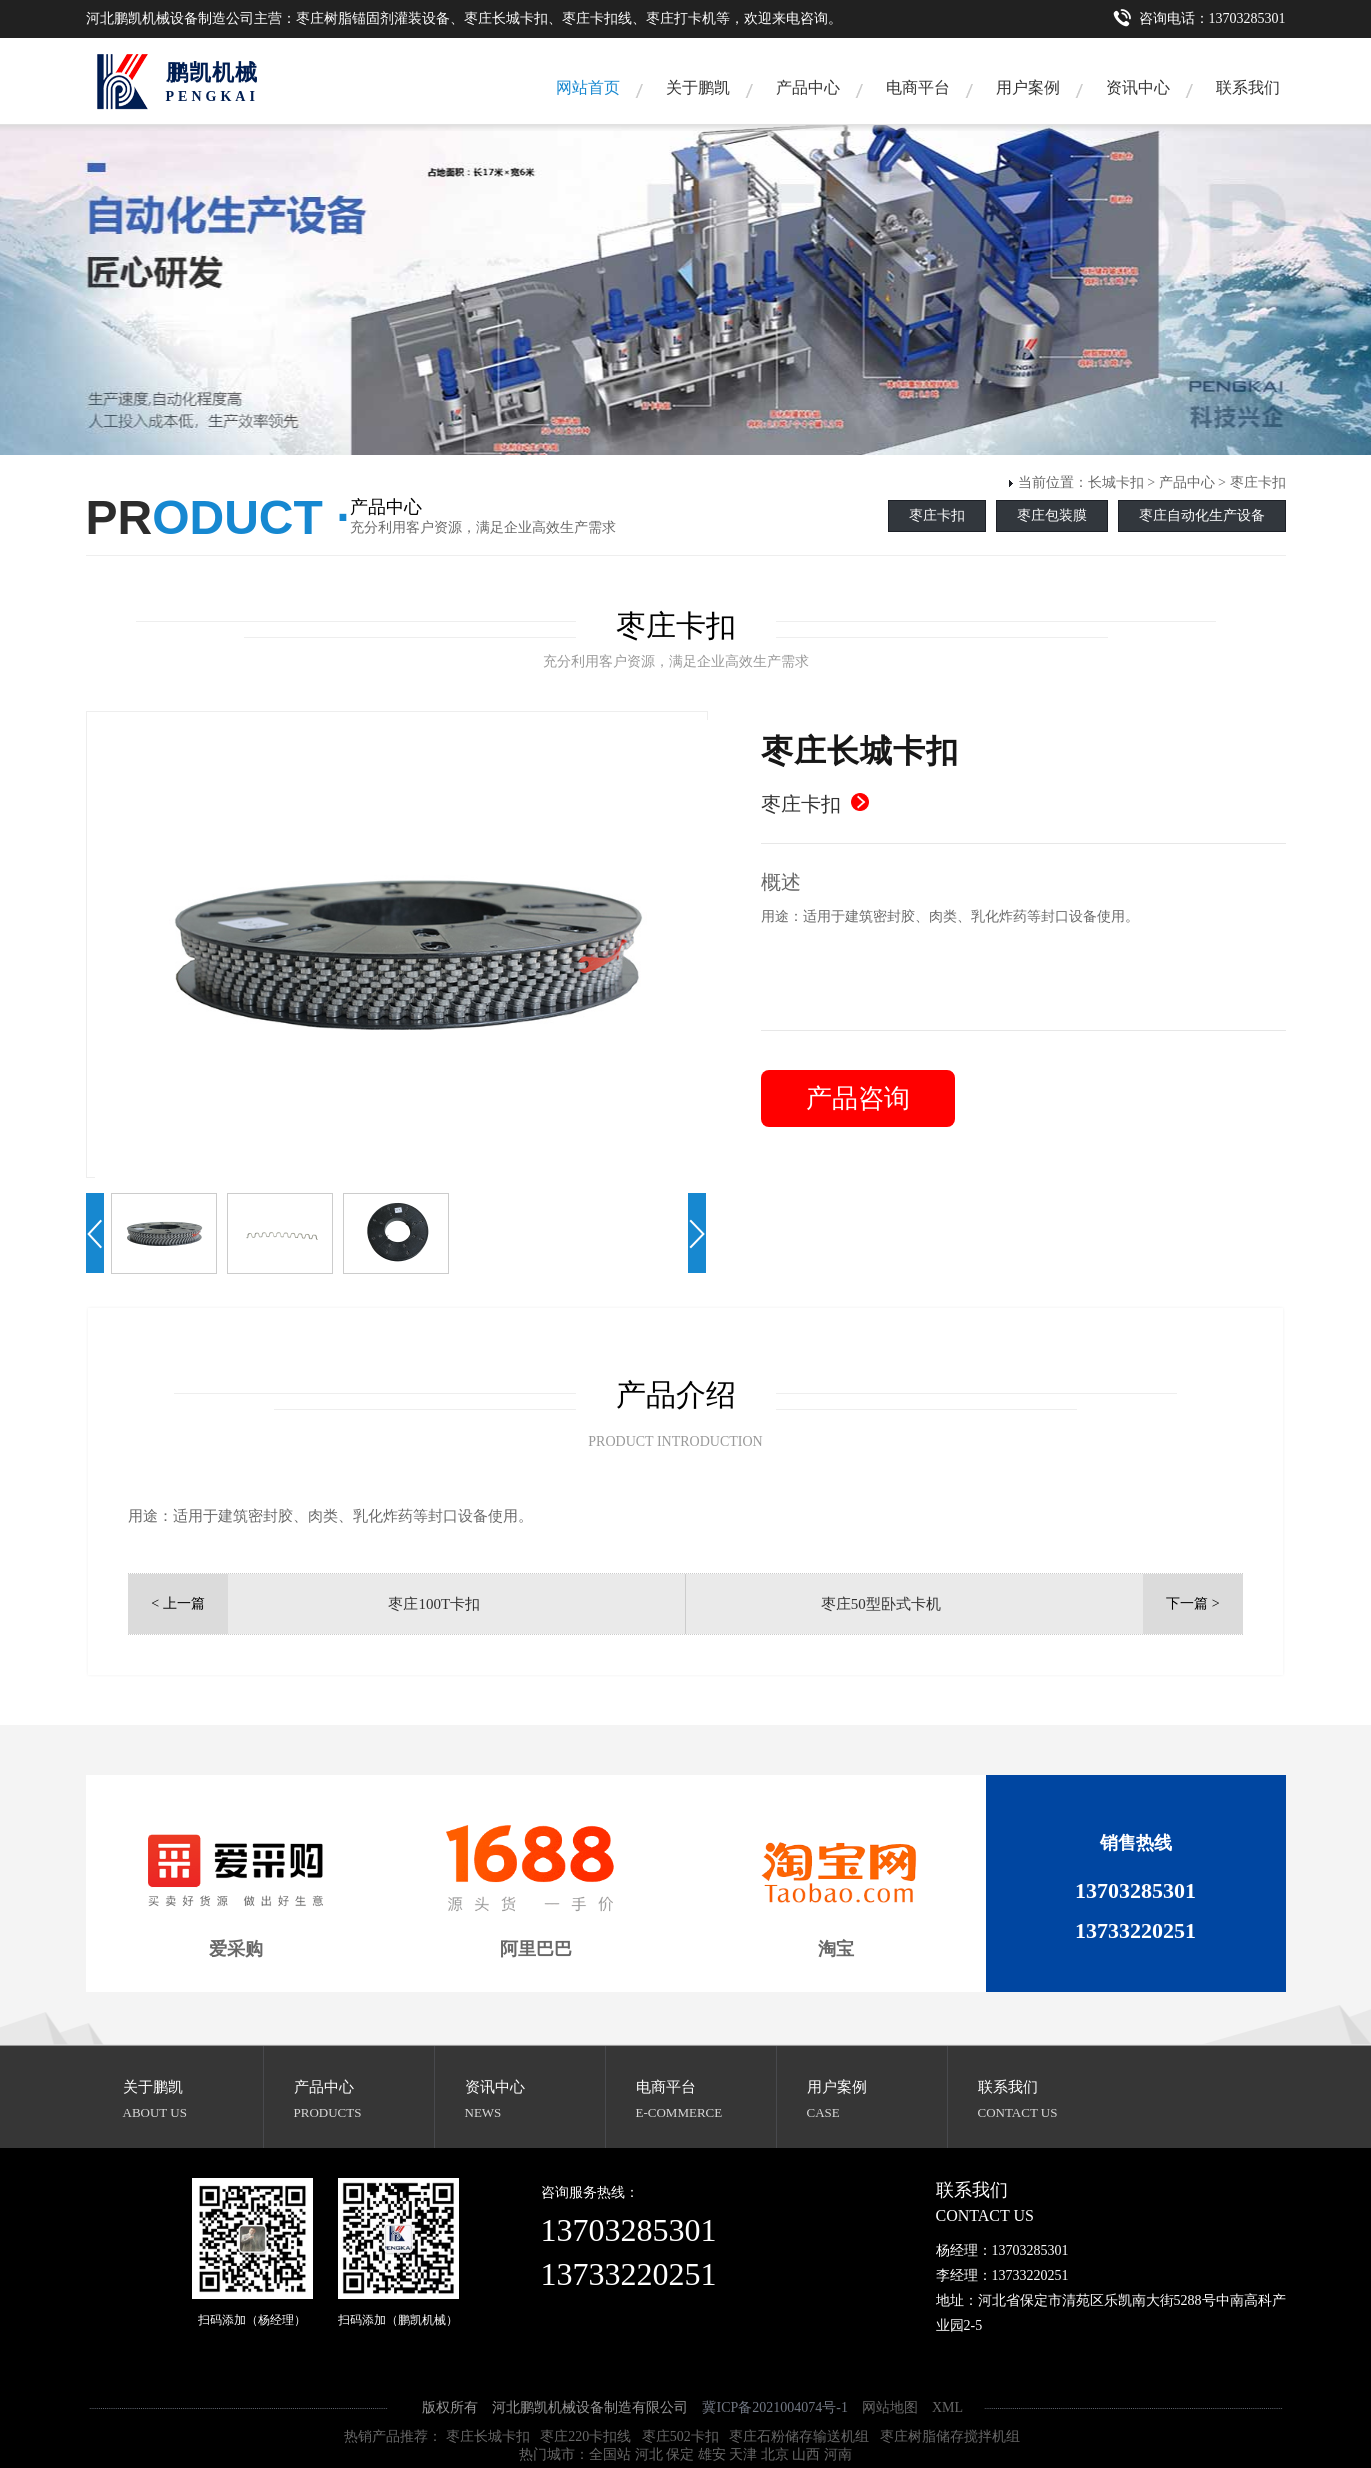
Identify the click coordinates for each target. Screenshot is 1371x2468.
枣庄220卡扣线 (585, 2436)
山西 (806, 2454)
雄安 (712, 2454)
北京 (775, 2454)
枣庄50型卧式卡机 (881, 1604)
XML (947, 2407)
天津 (743, 2454)
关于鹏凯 (698, 87)
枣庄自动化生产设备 (1202, 515)
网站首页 (588, 87)
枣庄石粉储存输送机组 (799, 2436)
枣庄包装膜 (1052, 515)
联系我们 (1248, 87)
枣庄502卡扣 (680, 2436)
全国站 (610, 2454)
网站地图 (890, 2407)
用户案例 (1028, 87)
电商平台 (918, 87)
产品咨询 (858, 1098)
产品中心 (808, 87)
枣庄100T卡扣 (434, 1604)
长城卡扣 (1116, 482)
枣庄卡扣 (1258, 482)
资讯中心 (1138, 87)
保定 (680, 2454)
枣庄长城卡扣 (488, 2436)
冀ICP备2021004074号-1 (774, 2407)
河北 (649, 2454)
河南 (838, 2454)
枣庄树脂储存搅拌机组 (950, 2436)
